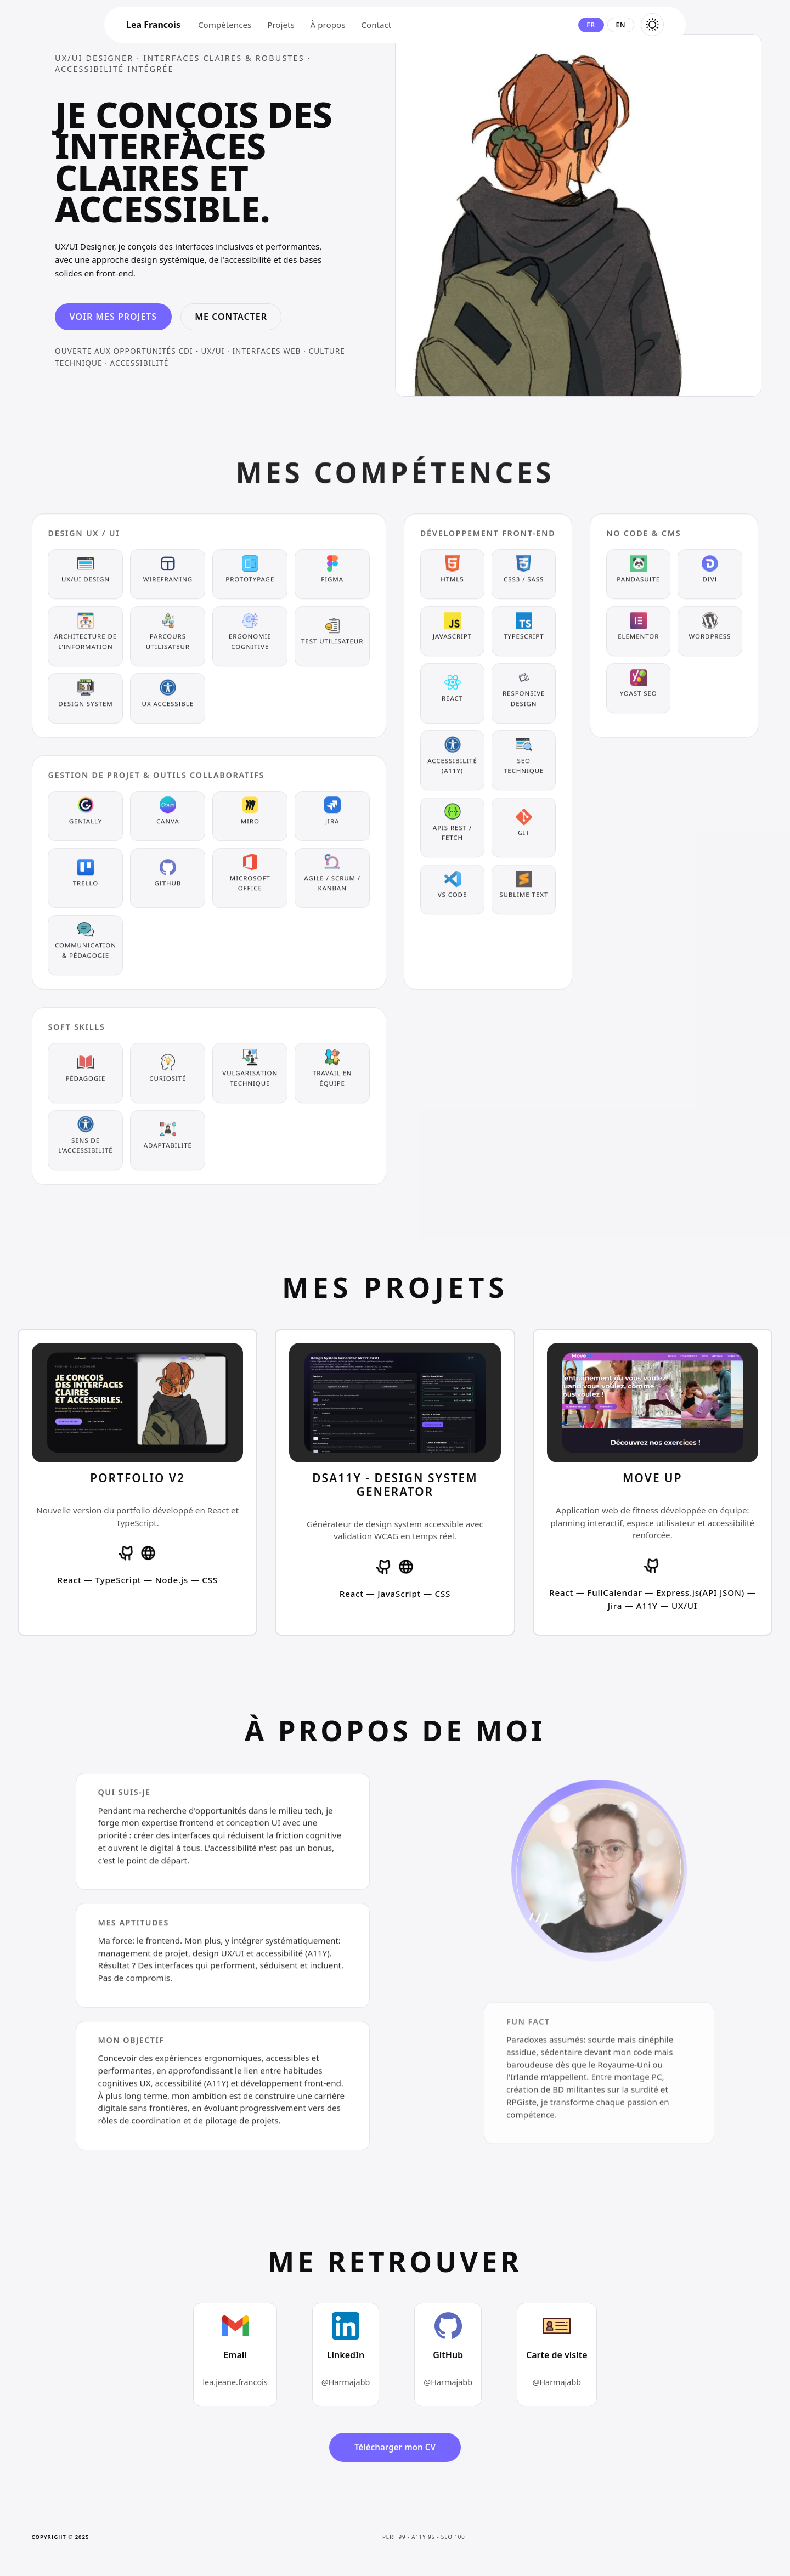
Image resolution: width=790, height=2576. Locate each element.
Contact (376, 24)
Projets (281, 24)
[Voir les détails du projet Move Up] (652, 1482)
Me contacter (231, 317)
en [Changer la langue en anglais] (620, 25)
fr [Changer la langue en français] (590, 25)
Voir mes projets (113, 317)
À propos (328, 24)
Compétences (224, 24)
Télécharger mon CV (395, 2447)
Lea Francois (153, 25)
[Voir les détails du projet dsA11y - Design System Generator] (395, 1482)
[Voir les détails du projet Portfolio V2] (137, 1482)
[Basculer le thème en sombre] (652, 24)
